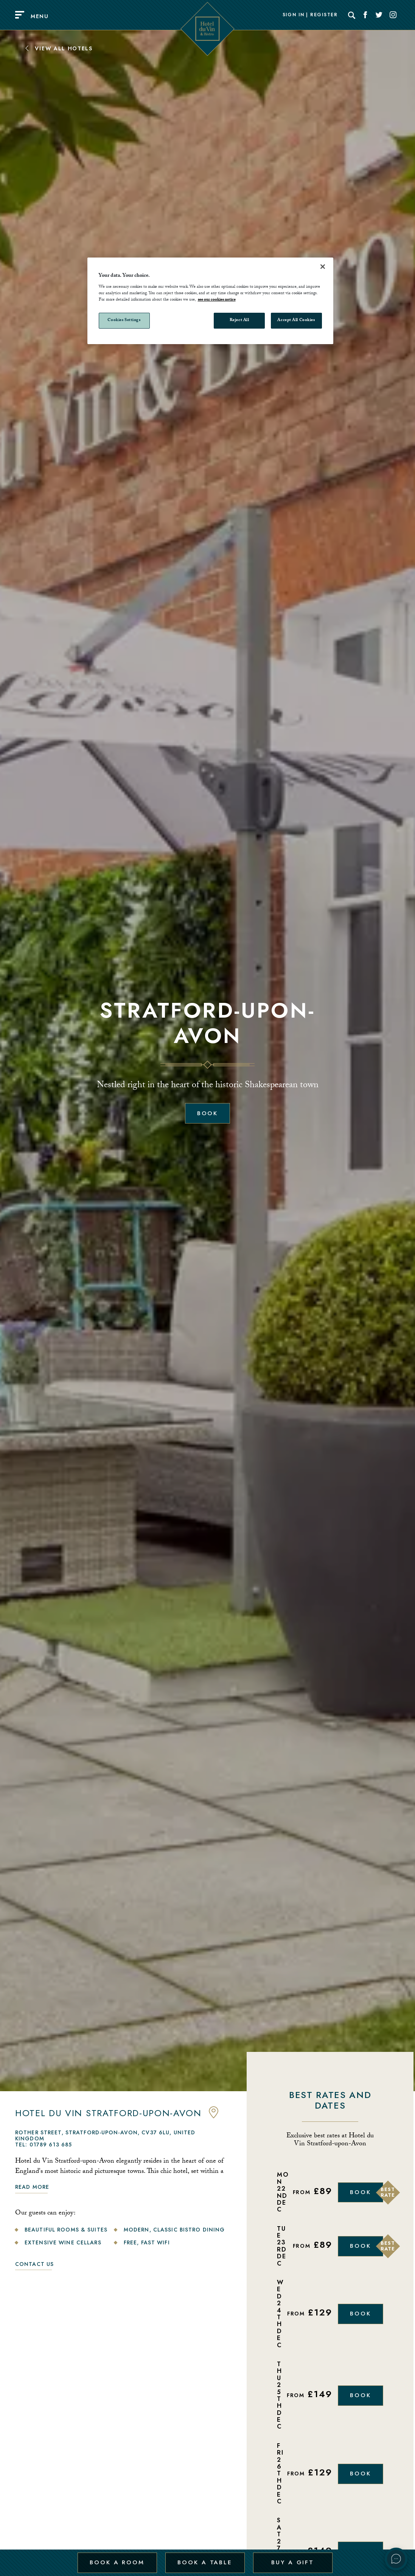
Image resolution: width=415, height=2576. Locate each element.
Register (323, 15)
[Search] (352, 15)
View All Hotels (58, 48)
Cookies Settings (123, 320)
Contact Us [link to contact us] (34, 2264)
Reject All (239, 320)
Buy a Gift (292, 2558)
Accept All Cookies (296, 320)
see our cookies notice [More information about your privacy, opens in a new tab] (217, 300)
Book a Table (204, 2558)
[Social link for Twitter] (379, 15)
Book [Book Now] (361, 2192)
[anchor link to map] (214, 2117)
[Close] (322, 266)
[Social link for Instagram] (393, 15)
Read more (32, 2187)
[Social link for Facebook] (365, 15)
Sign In (294, 15)
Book (208, 1113)
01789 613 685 (51, 2144)
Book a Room (117, 2558)
